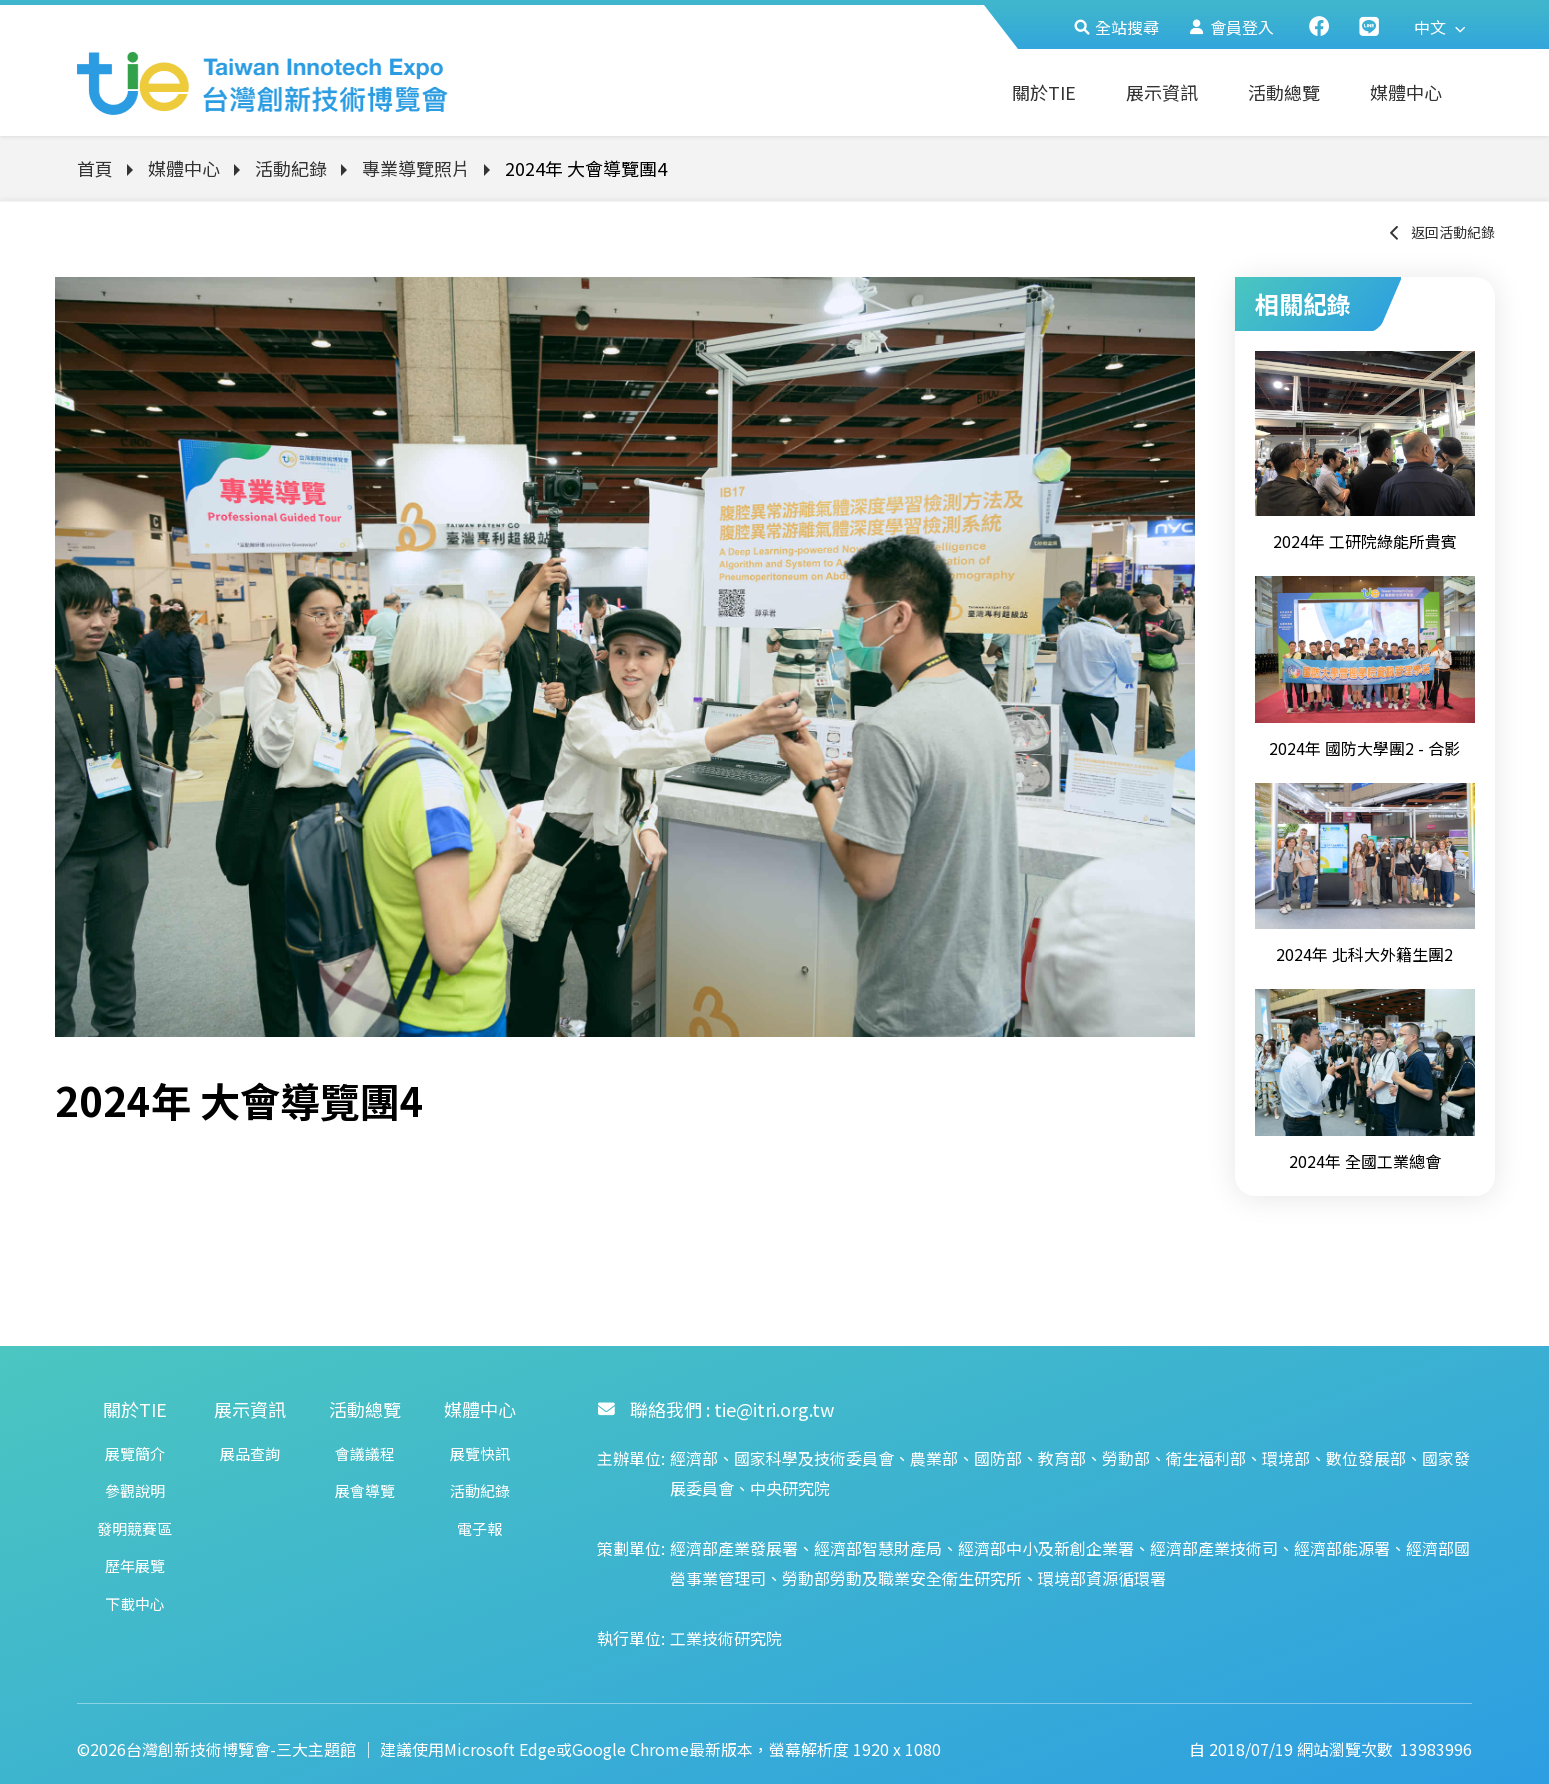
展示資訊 (1162, 92)
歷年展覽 (135, 1565)
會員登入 (1231, 27)
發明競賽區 (134, 1528)
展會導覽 (365, 1490)
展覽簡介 (135, 1453)
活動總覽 (1284, 92)
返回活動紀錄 (1441, 232)
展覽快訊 (480, 1453)
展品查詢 (250, 1453)
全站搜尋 (1116, 27)
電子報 (479, 1528)
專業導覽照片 (416, 168)
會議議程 (365, 1453)
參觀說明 (135, 1490)
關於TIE (1044, 92)
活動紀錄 (291, 168)
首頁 (95, 168)
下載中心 (135, 1603)
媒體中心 (1406, 92)
